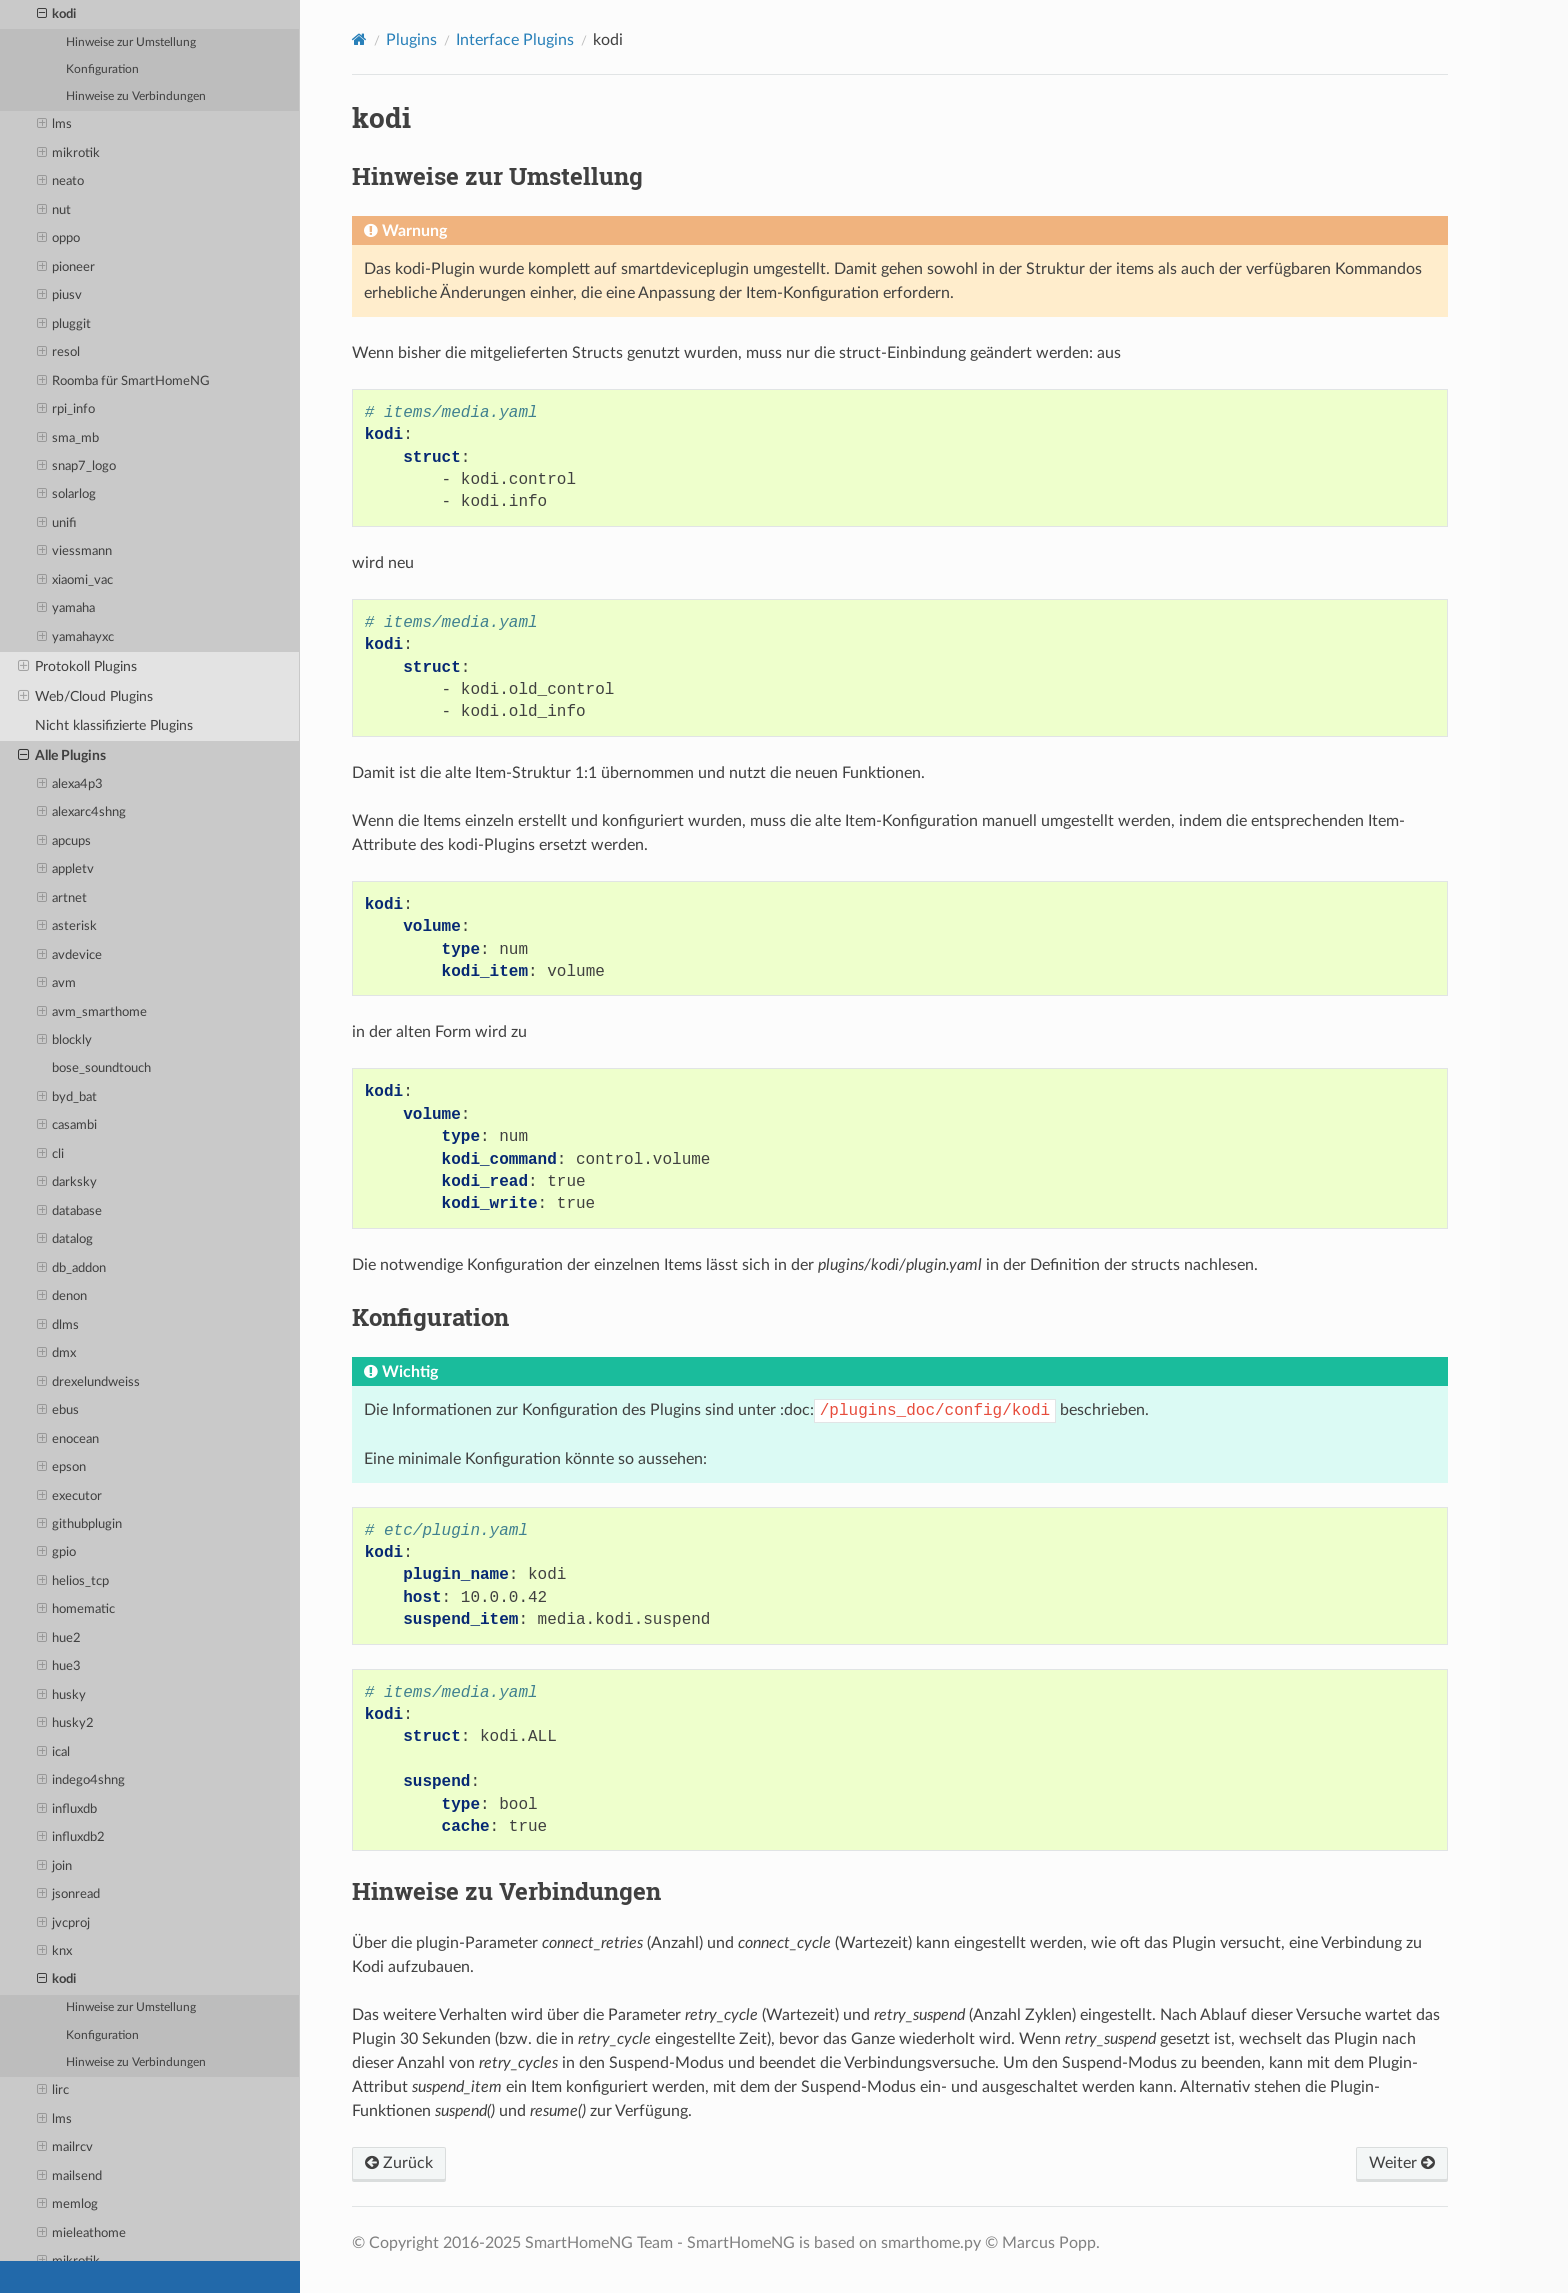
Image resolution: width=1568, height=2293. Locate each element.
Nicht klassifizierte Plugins (114, 725)
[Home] (359, 39)
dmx (57, 1354)
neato (61, 182)
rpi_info (66, 410)
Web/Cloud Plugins (85, 697)
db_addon (72, 1269)
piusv (60, 296)
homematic (76, 1610)
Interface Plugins (515, 40)
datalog (65, 1240)
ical (54, 1753)
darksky (67, 1183)
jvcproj (64, 1924)
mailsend (70, 2177)
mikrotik (69, 154)
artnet (62, 899)
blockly (65, 1041)
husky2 (66, 1724)
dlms (58, 1326)
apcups (64, 842)
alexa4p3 (70, 785)
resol (59, 353)
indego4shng (81, 1781)
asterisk (67, 927)
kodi (57, 15)
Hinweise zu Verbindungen (136, 96)
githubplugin (80, 1525)
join (55, 1867)
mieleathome (82, 2234)
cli (51, 1155)
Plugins (411, 40)
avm (57, 984)
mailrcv (65, 2148)
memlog (68, 2205)
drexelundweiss (89, 1383)
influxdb (67, 1810)
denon (62, 1297)
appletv (66, 870)
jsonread (69, 1895)
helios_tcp (73, 1582)
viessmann (75, 552)
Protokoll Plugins (77, 667)
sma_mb (68, 439)
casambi (67, 1126)
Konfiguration (102, 69)
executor (70, 1497)
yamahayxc (76, 638)
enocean (68, 1440)
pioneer (66, 268)
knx (55, 1952)
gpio (57, 1553)
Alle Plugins (62, 756)
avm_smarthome (92, 1013)
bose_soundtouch (101, 1068)
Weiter (1402, 2163)
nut (54, 211)
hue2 (59, 1639)
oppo (59, 239)
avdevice (70, 956)
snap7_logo (77, 467)
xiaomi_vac (75, 581)
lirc (53, 2091)
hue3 (59, 1667)
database (70, 1212)
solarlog (67, 495)
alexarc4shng (82, 813)
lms (55, 125)
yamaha (66, 609)
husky (62, 1696)
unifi (57, 524)
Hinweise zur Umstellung (131, 42)
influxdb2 (71, 1838)
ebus (58, 1411)
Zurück (399, 2163)
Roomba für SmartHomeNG (124, 382)
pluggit (64, 325)
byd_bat (67, 1098)
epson (62, 1468)
